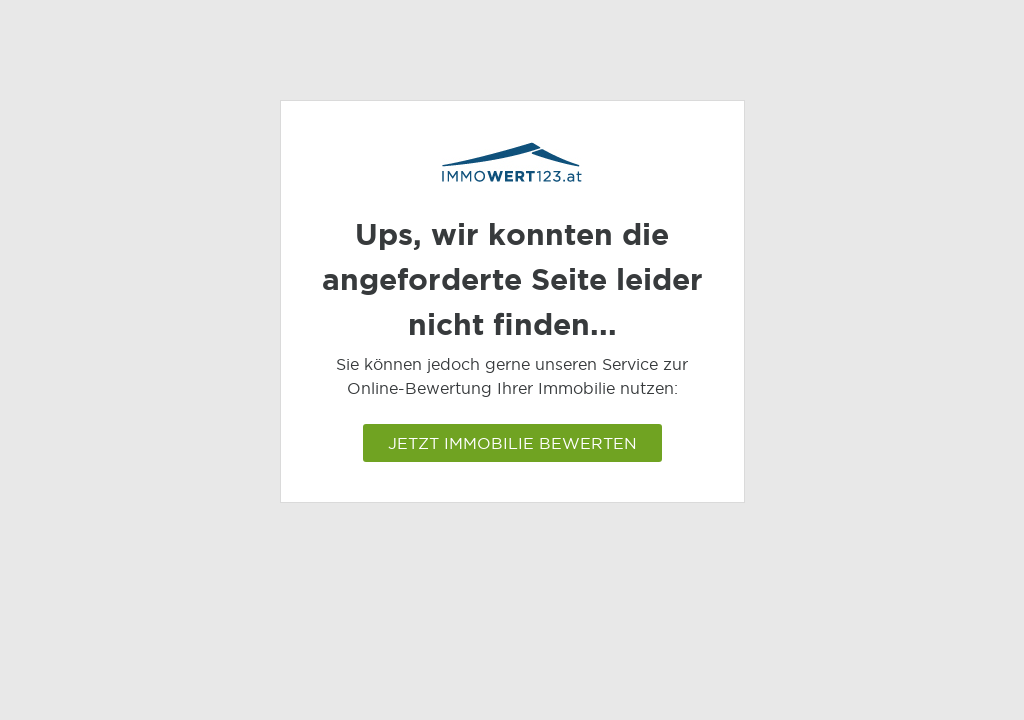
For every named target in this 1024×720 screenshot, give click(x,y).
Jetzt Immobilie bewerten (512, 443)
